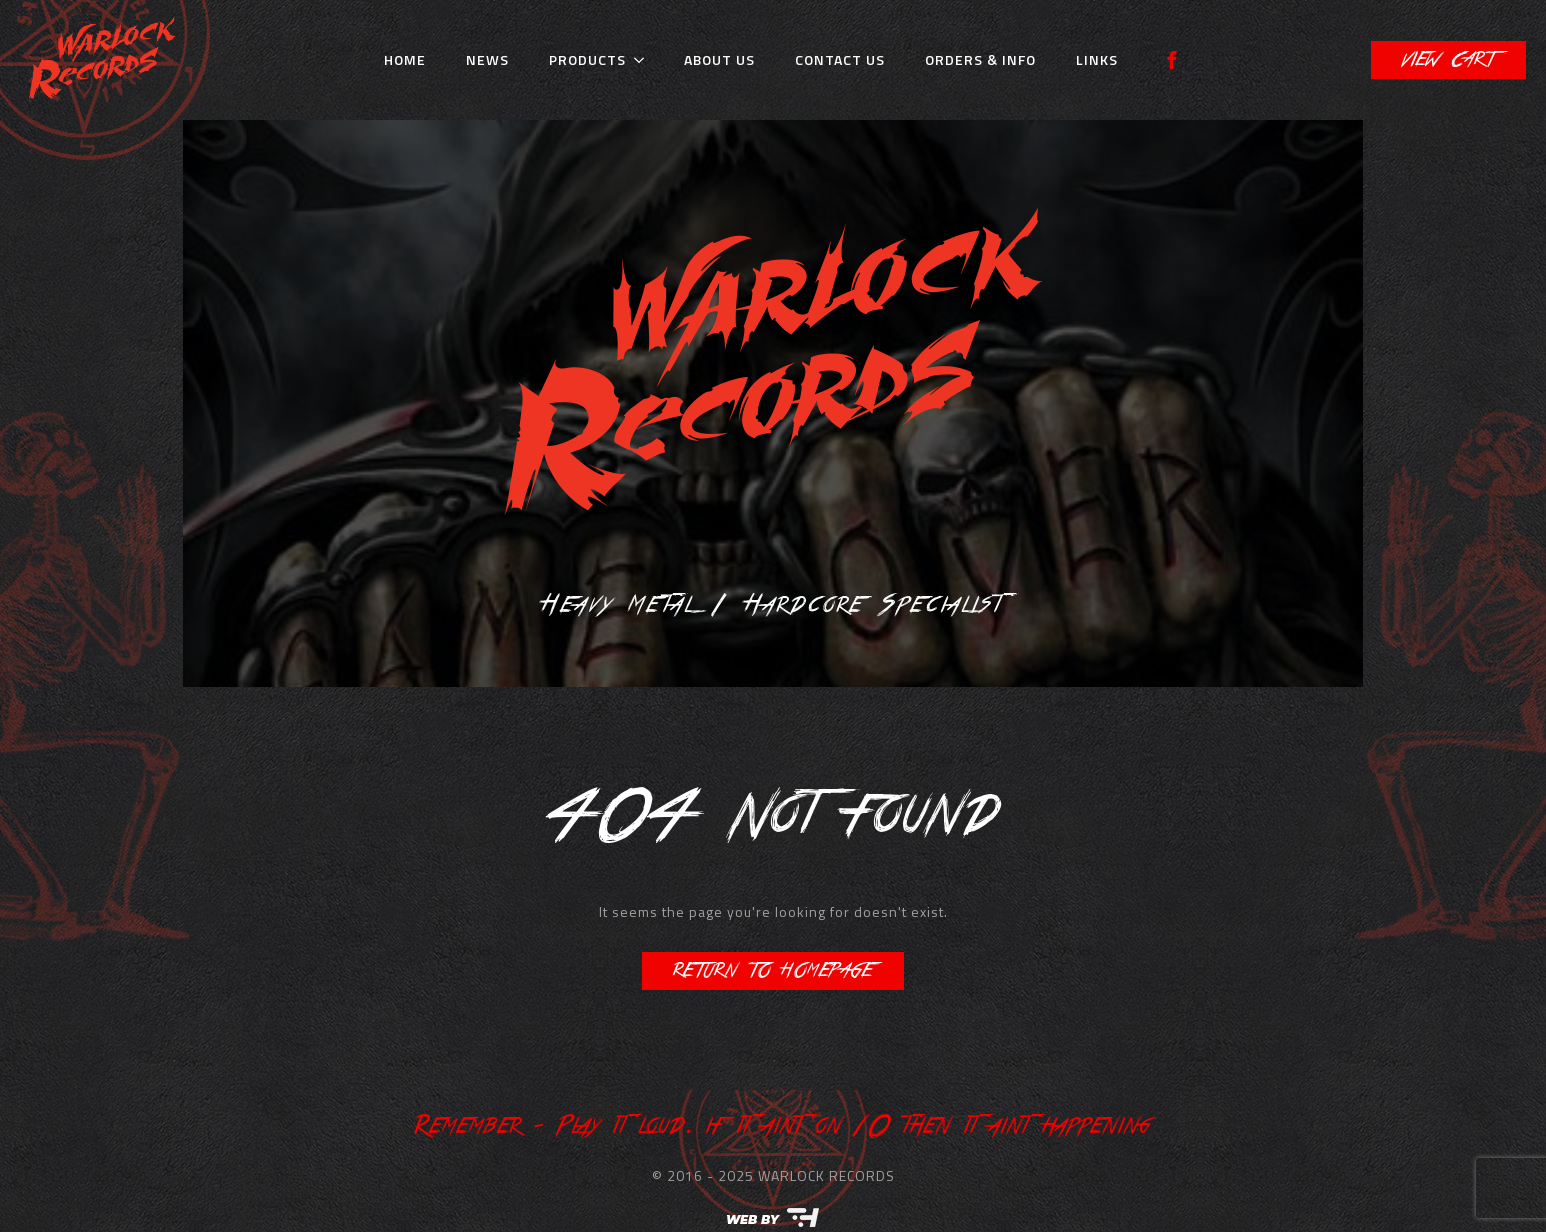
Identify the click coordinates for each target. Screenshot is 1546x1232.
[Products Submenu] (645, 60)
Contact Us (840, 59)
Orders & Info (980, 59)
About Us (719, 59)
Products (587, 59)
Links (1097, 59)
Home (405, 59)
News (487, 59)
